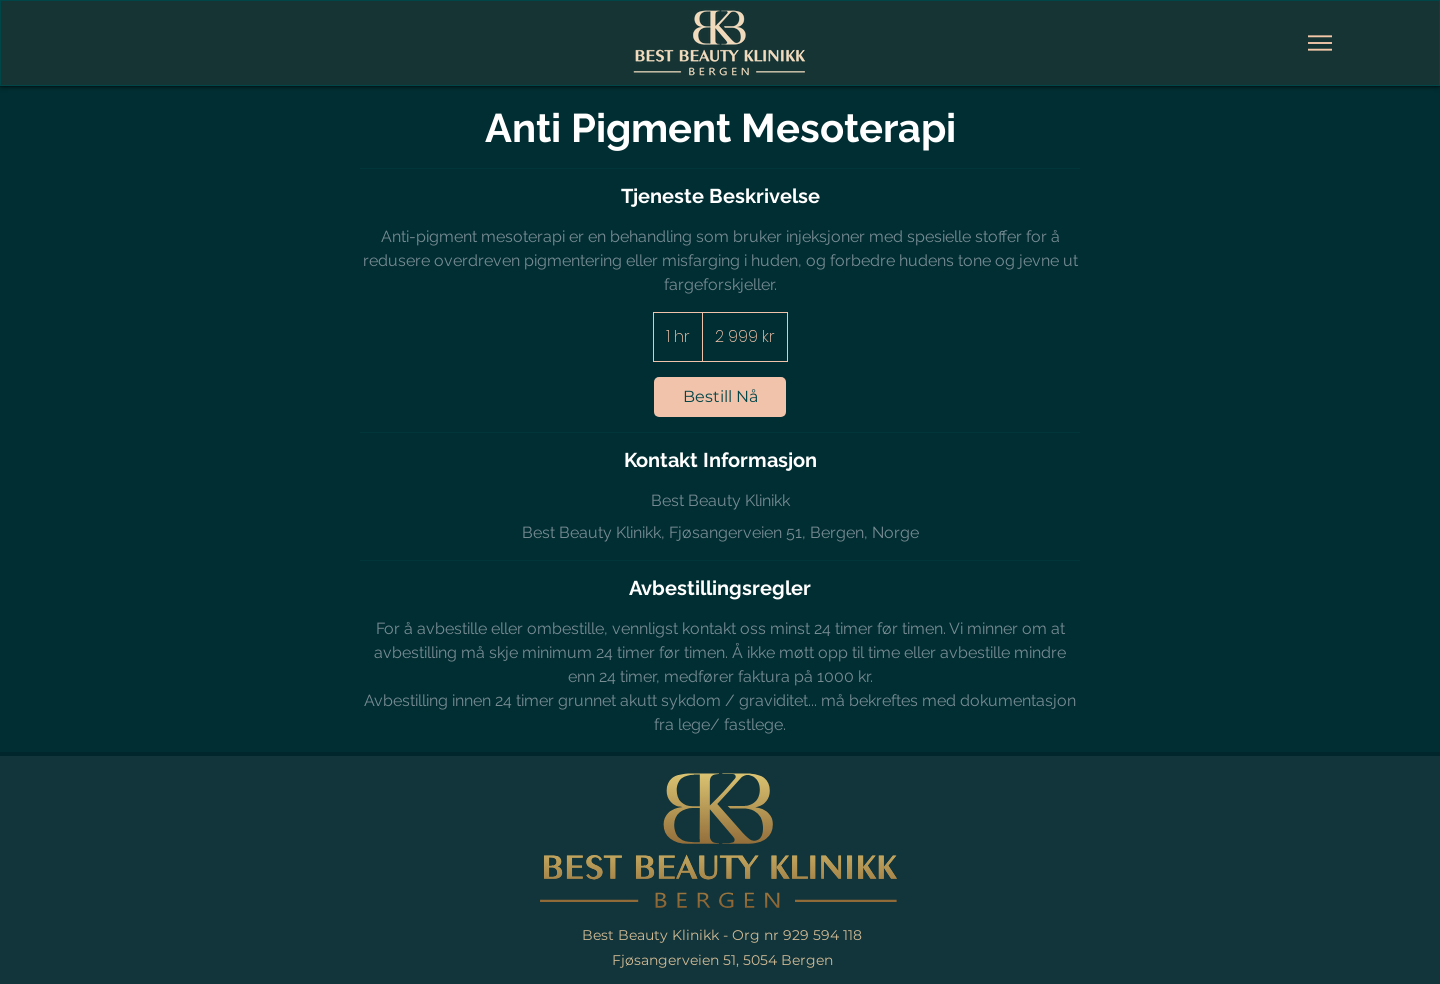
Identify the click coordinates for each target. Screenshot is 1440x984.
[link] (720, 397)
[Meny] (1320, 43)
